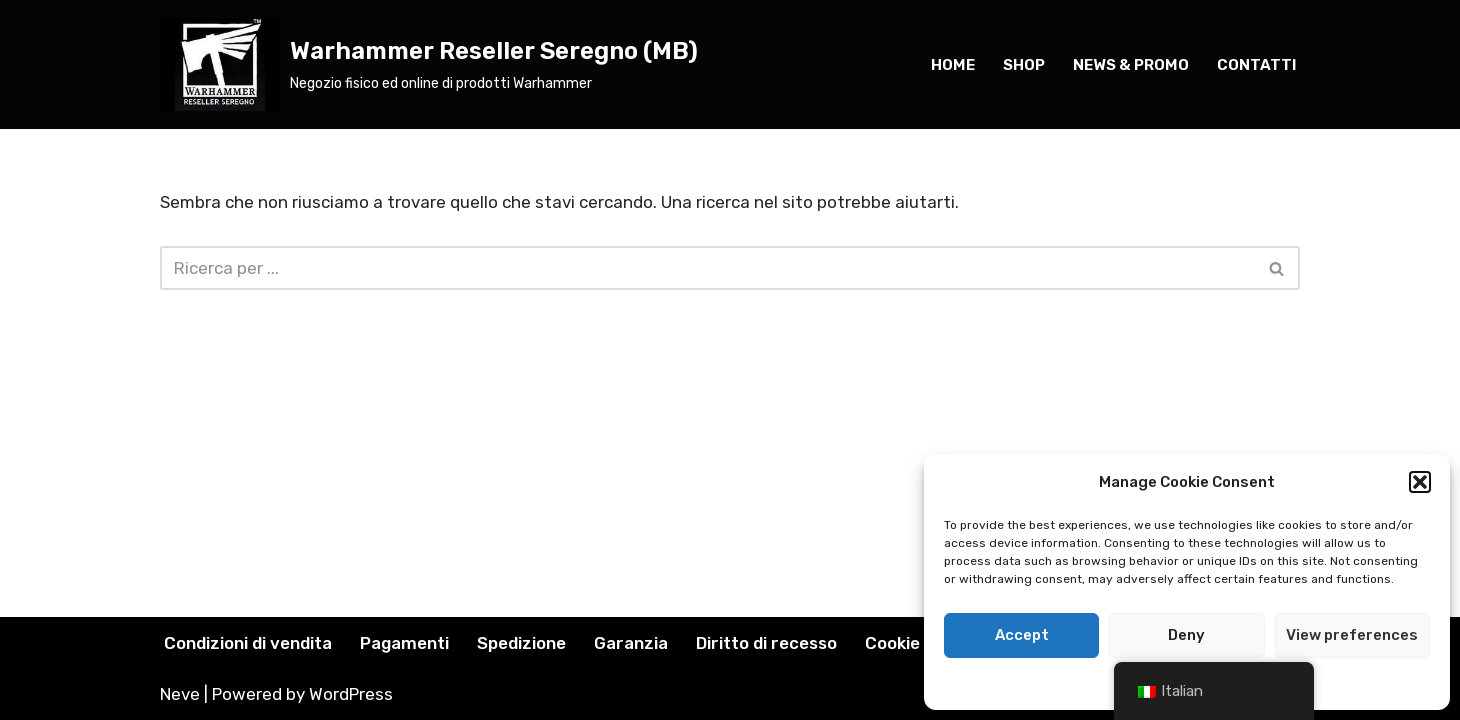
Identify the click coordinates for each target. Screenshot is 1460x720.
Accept (1022, 635)
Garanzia (631, 643)
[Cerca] (707, 268)
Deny (1186, 635)
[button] (1420, 482)
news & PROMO (1131, 65)
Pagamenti (404, 643)
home (953, 65)
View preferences (1352, 635)
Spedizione (521, 643)
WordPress (351, 694)
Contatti (1256, 65)
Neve (180, 694)
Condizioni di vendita (248, 643)
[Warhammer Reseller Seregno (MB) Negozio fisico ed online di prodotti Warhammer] (429, 64)
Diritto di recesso (766, 643)
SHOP (1024, 65)
